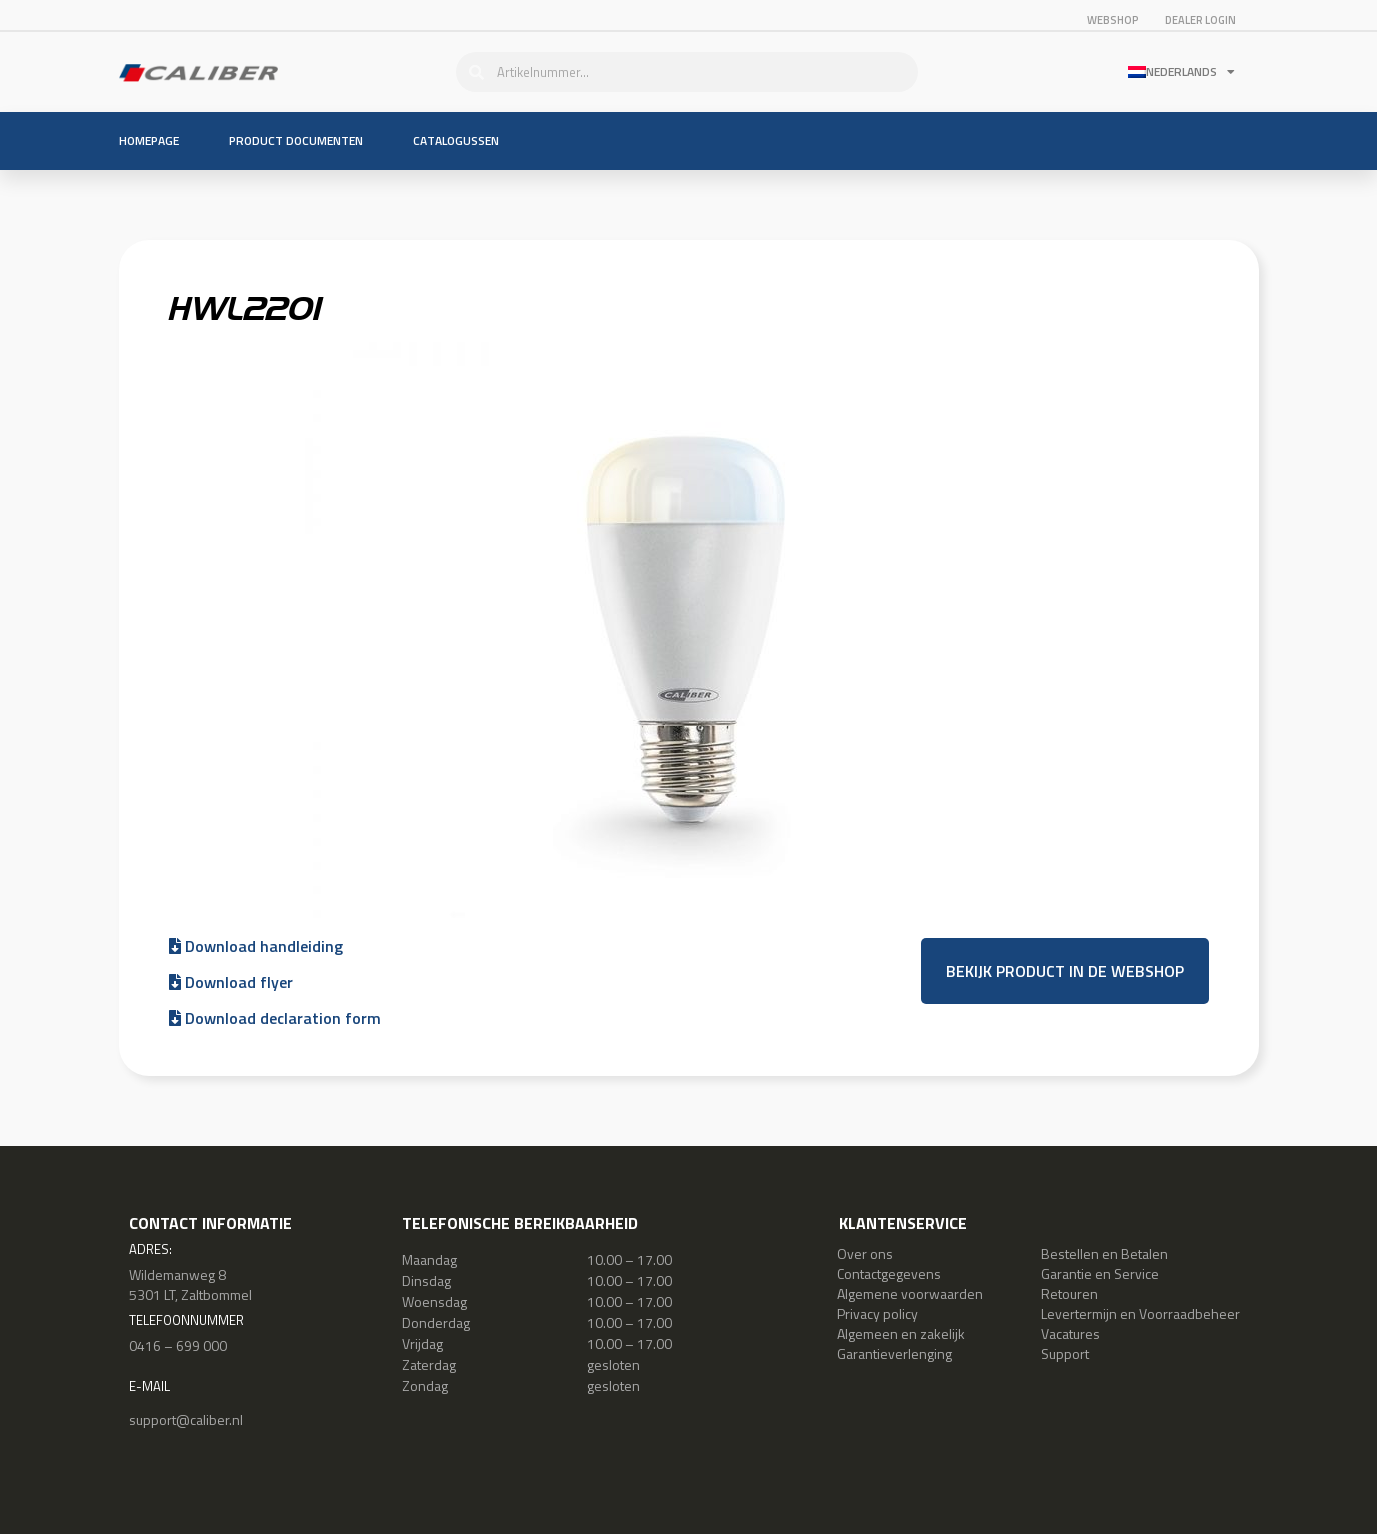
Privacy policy (877, 1313)
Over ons (865, 1253)
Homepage (149, 140)
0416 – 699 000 (178, 1345)
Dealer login (1200, 20)
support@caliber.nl (186, 1419)
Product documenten (296, 140)
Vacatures (1070, 1333)
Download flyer (231, 982)
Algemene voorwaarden (910, 1293)
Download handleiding (256, 946)
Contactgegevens (889, 1273)
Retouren (1069, 1293)
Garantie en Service (1100, 1273)
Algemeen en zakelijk (901, 1333)
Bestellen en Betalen (1104, 1253)
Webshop (1113, 20)
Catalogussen (456, 140)
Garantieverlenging (894, 1353)
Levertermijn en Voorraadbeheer (1140, 1313)
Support (1065, 1353)
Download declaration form (275, 1018)
